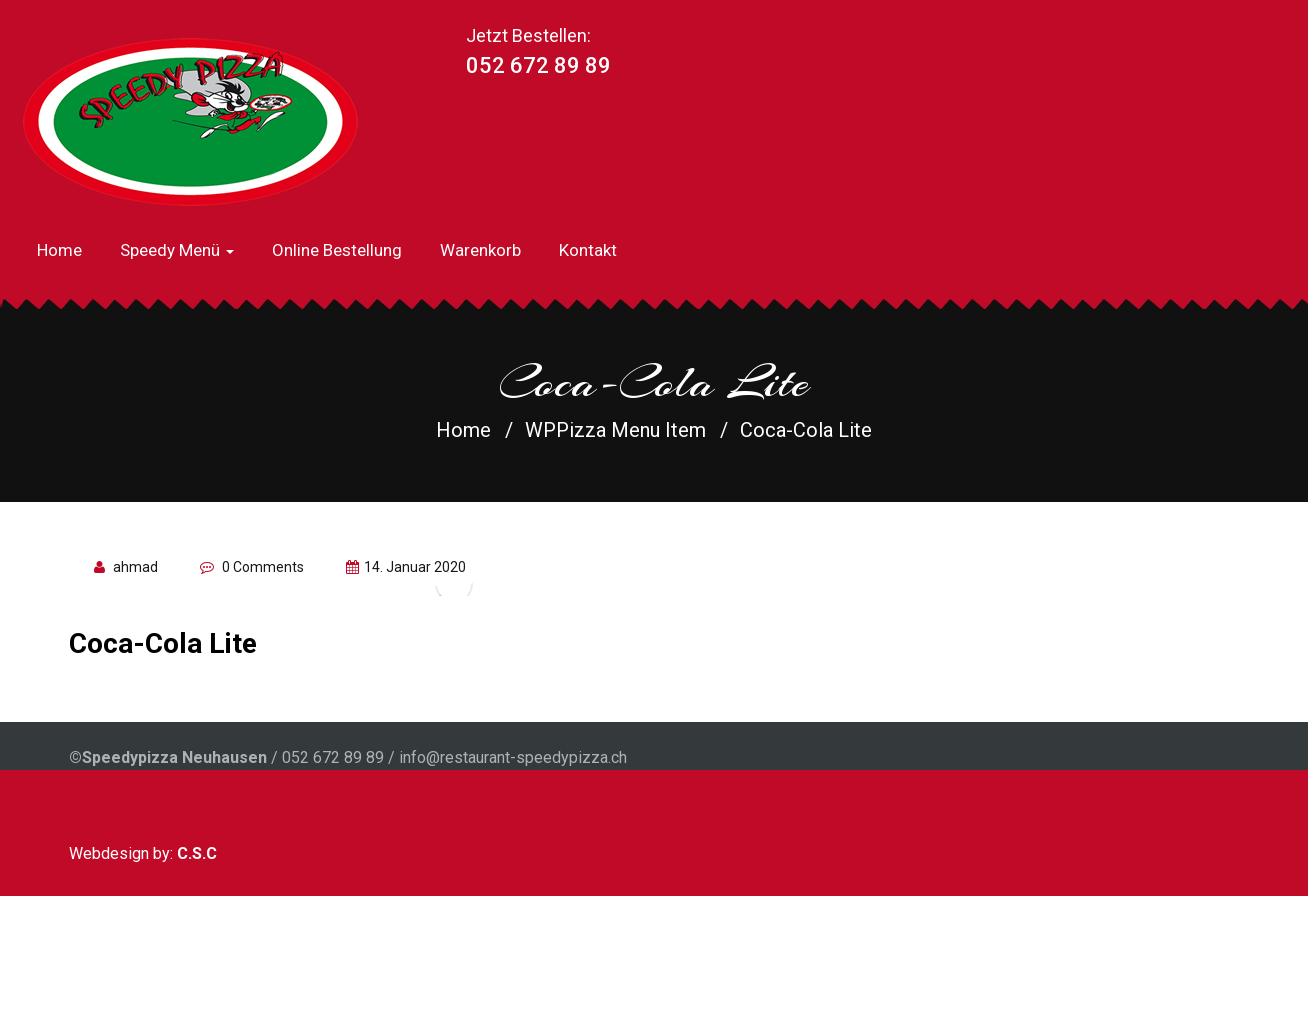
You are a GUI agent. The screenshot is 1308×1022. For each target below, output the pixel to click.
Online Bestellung (337, 250)
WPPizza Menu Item (615, 430)
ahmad (135, 567)
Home (59, 250)
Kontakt (588, 250)
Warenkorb (480, 250)
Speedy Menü (177, 250)
